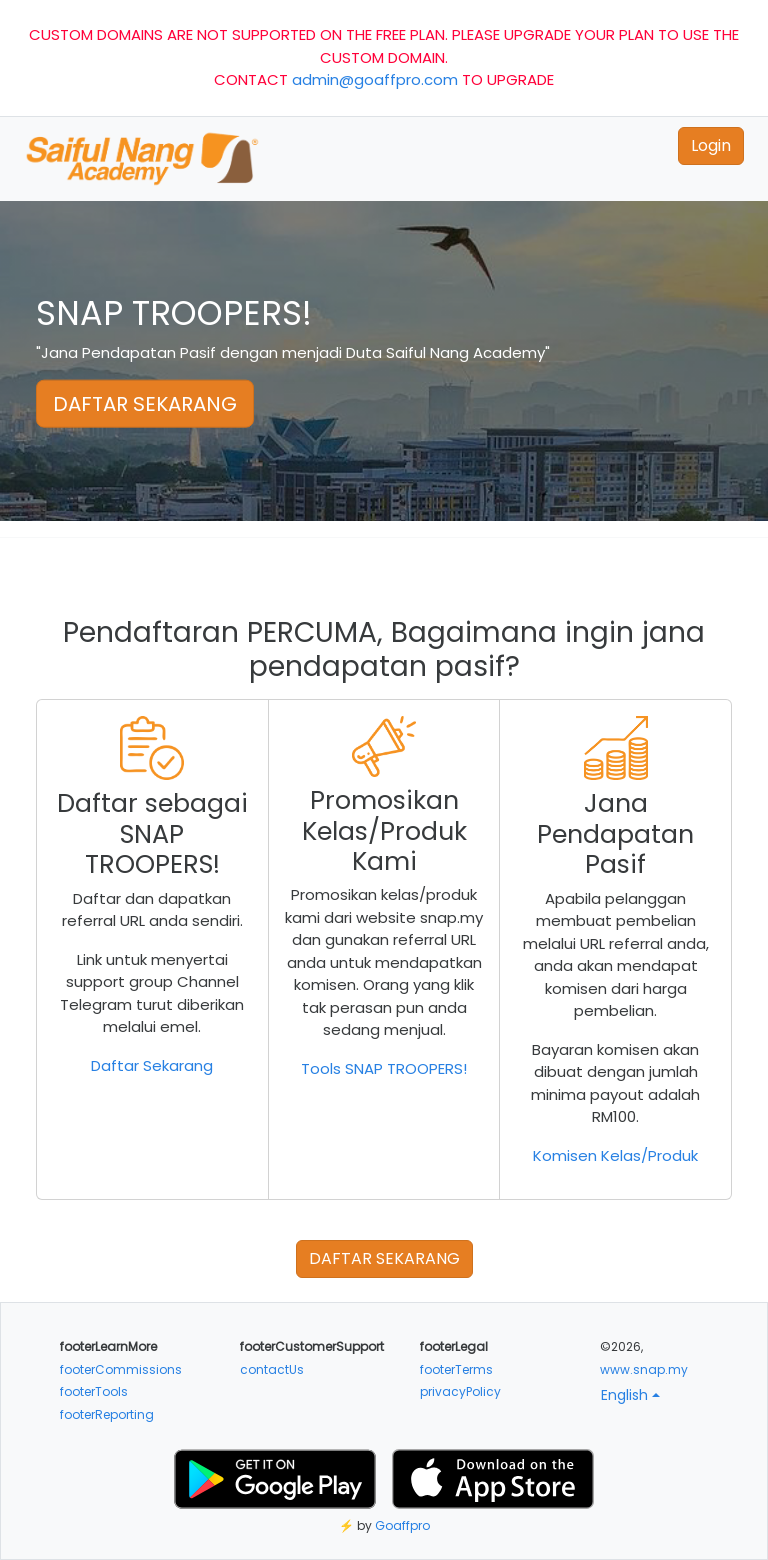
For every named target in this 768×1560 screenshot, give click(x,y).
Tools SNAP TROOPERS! (384, 1068)
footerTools (94, 1391)
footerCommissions (121, 1369)
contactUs (272, 1369)
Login (711, 145)
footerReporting (107, 1414)
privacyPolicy (460, 1391)
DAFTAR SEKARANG (145, 404)
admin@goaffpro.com (375, 79)
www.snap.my (644, 1369)
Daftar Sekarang (152, 1065)
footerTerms (456, 1369)
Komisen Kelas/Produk (615, 1155)
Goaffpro (402, 1525)
